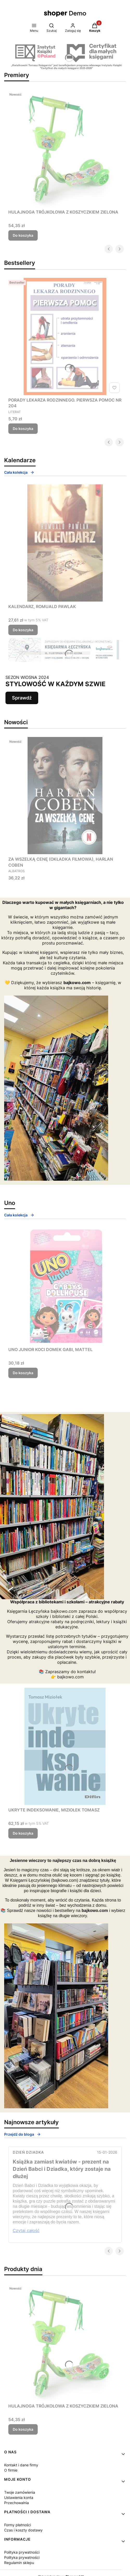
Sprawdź (22, 698)
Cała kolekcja (19, 472)
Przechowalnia (16, 2502)
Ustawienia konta (18, 2497)
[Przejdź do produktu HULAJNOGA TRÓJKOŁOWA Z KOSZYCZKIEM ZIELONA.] (65, 148)
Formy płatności (17, 2525)
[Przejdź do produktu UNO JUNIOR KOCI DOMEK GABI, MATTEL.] (65, 1286)
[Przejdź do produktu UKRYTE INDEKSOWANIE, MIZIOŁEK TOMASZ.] (65, 1746)
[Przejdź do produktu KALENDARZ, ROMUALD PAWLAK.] (65, 543)
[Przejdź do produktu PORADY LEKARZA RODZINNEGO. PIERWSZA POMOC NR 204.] (65, 336)
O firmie (10, 2470)
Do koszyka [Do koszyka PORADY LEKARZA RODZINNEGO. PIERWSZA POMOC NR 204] (23, 428)
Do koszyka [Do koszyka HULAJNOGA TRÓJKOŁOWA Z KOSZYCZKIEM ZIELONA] (23, 235)
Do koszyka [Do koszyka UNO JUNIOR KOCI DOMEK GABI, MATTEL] (23, 1373)
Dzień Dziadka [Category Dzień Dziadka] (28, 2152)
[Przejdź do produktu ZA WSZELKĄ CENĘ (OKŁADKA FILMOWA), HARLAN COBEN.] (65, 795)
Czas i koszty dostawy (23, 2530)
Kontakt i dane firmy (21, 2465)
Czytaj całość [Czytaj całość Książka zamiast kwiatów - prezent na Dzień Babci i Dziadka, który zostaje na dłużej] (26, 2230)
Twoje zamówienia (19, 2492)
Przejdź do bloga (22, 2134)
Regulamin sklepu (19, 2562)
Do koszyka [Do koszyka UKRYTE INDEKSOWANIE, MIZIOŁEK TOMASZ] (23, 1833)
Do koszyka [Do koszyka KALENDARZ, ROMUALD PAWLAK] (23, 630)
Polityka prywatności (22, 2552)
